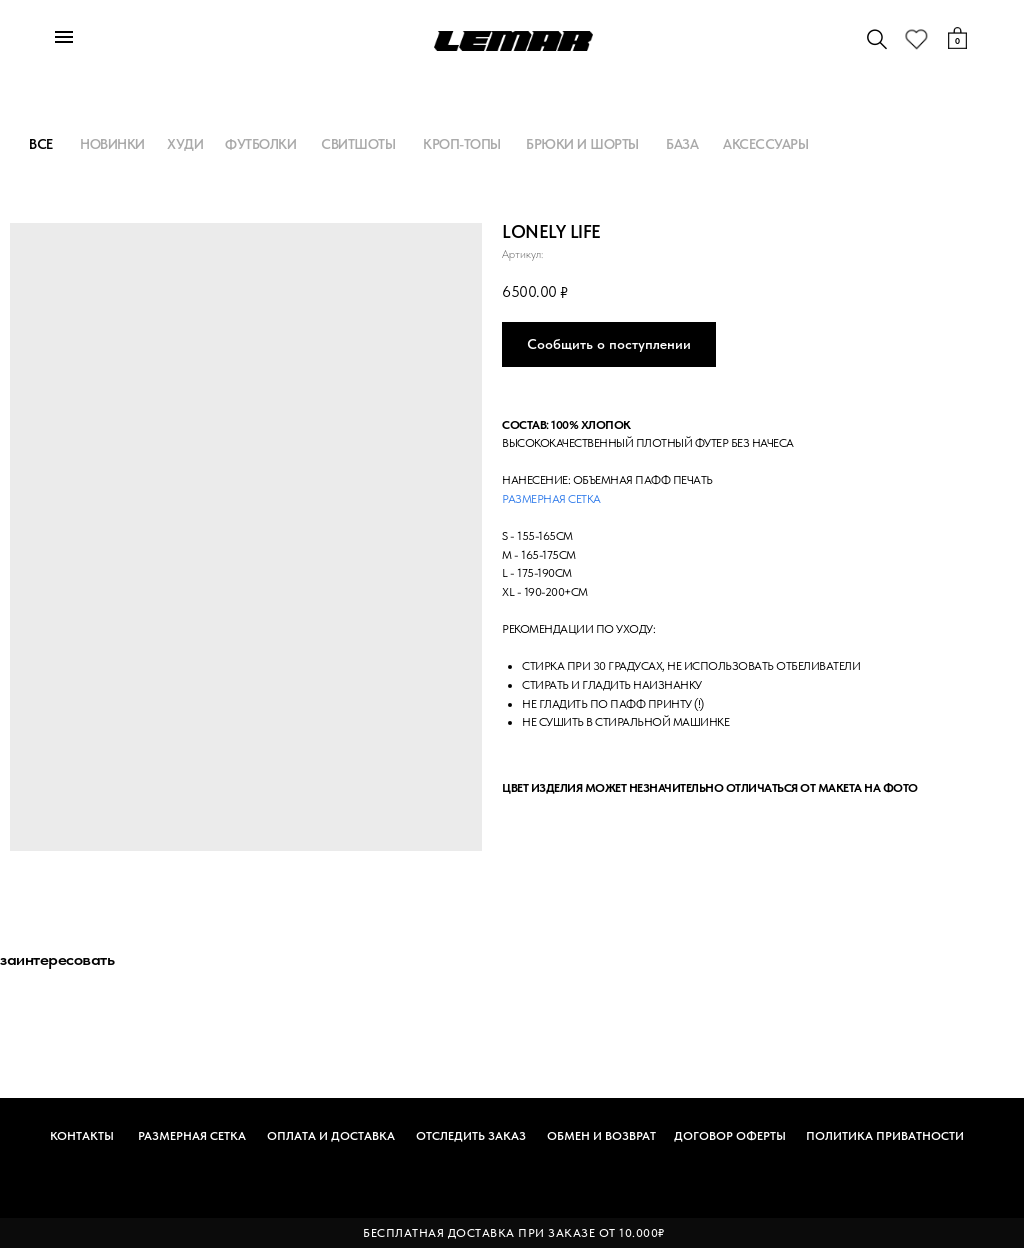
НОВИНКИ (112, 144)
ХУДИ (185, 144)
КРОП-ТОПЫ (462, 144)
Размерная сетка (551, 499)
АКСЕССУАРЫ (765, 144)
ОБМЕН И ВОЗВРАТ (601, 1136)
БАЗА (682, 144)
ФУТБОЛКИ (260, 144)
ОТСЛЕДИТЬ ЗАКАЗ (471, 1136)
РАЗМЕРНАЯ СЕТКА (192, 1136)
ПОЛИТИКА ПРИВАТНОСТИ (885, 1136)
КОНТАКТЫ (82, 1136)
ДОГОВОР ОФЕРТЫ (730, 1136)
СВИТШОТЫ (358, 144)
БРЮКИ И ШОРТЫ (582, 144)
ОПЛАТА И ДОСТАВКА (331, 1136)
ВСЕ (41, 144)
